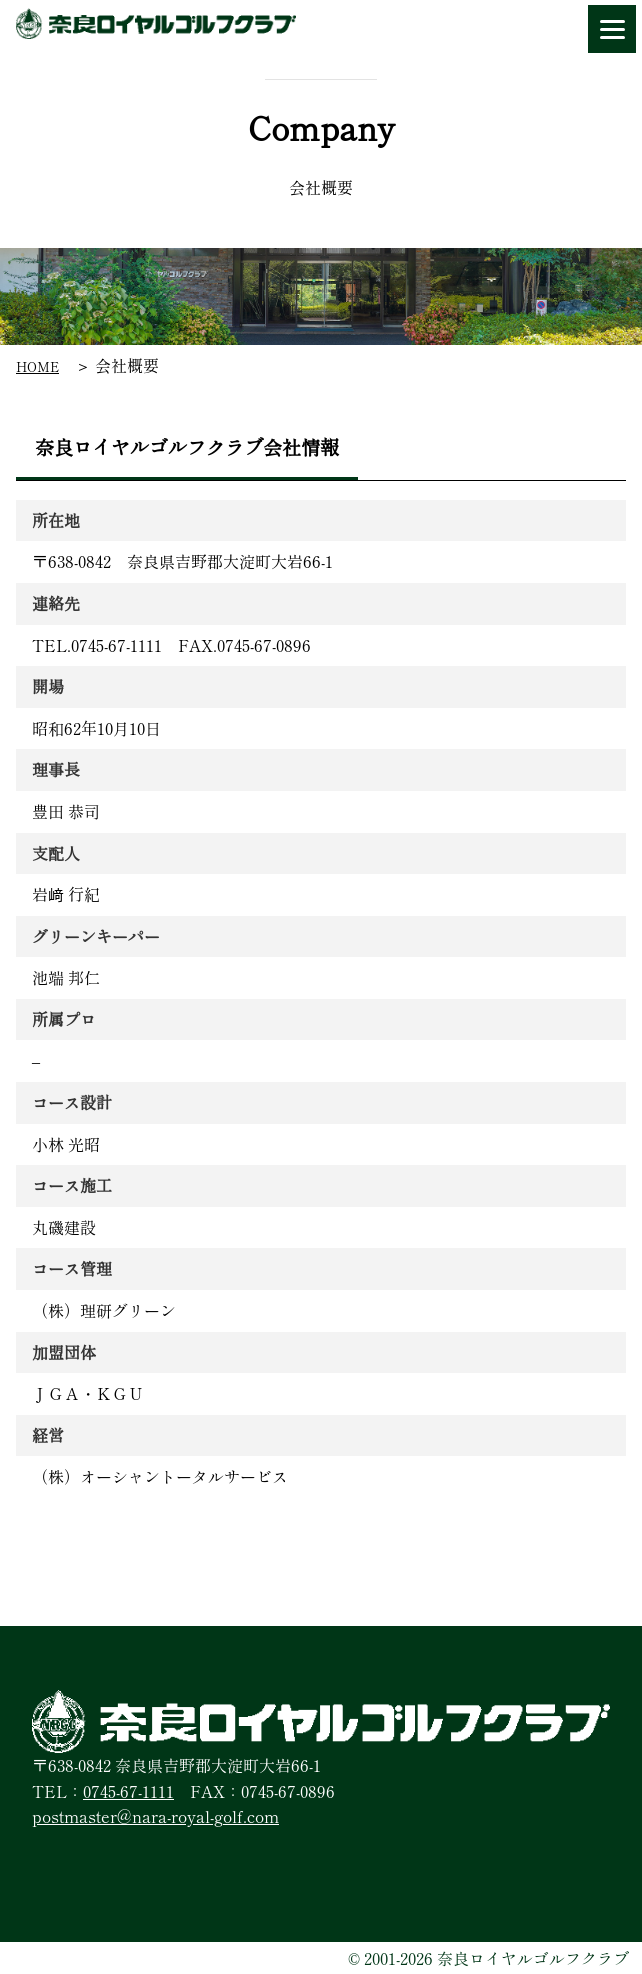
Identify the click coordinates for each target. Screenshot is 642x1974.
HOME (37, 366)
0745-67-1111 (128, 1791)
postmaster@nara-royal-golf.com (155, 1816)
